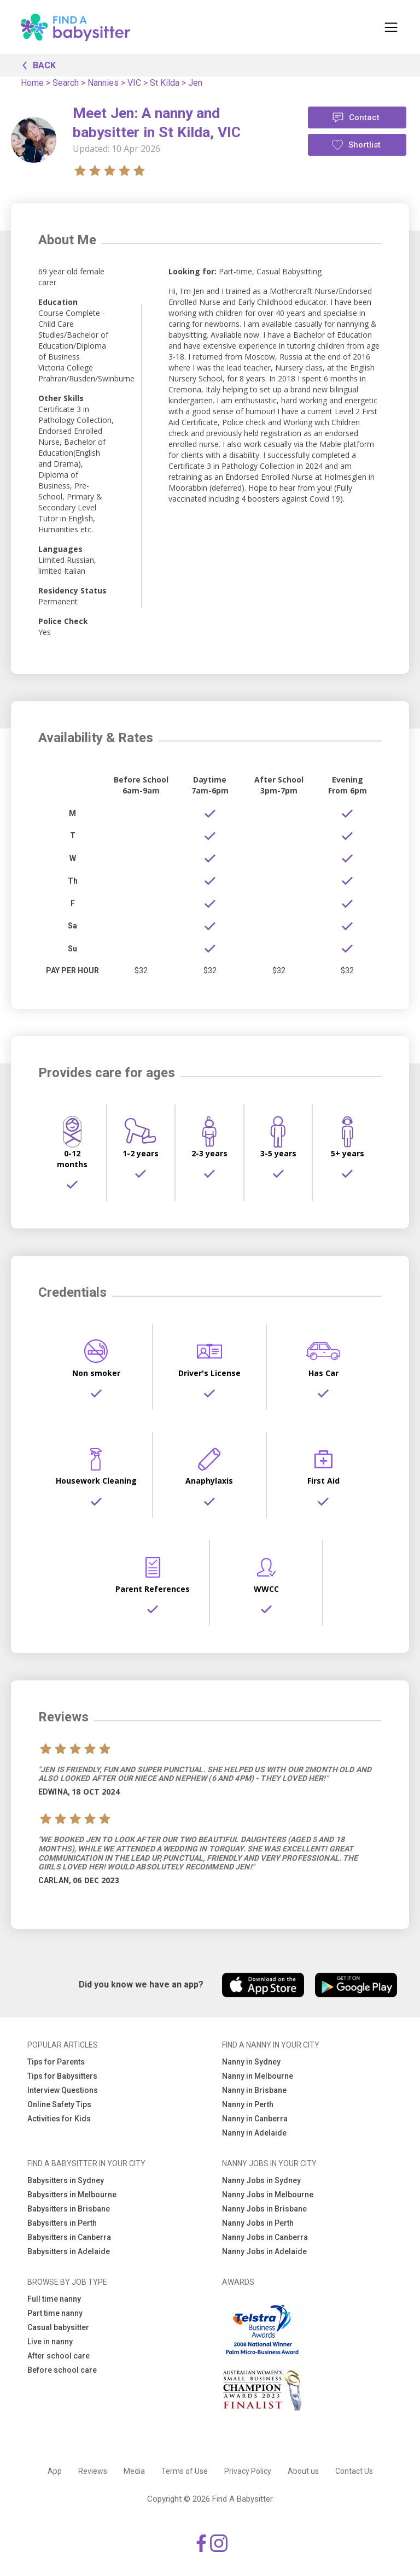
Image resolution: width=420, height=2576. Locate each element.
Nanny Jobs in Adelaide (264, 2251)
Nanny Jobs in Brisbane (264, 2208)
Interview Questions (62, 2090)
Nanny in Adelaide (254, 2132)
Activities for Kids (59, 2118)
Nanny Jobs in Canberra (265, 2237)
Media (134, 2471)
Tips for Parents (56, 2061)
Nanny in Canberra (255, 2118)
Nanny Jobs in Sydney (261, 2180)
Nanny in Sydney (251, 2061)
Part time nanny (55, 2313)
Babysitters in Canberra (69, 2237)
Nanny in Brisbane (254, 2090)
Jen (195, 83)
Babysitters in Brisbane (68, 2208)
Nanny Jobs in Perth (258, 2223)
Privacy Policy (247, 2471)
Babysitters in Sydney (65, 2180)
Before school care (62, 2370)
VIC (134, 83)
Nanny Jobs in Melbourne (267, 2194)
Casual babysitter (58, 2327)
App (55, 2471)
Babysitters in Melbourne (71, 2194)
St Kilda (164, 83)
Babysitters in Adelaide (68, 2251)
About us (303, 2471)
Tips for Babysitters (62, 2076)
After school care (58, 2355)
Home (32, 83)
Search (65, 83)
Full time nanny (54, 2299)
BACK (36, 64)
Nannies (103, 83)
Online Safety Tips (59, 2104)
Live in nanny (50, 2341)
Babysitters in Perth (62, 2223)
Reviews (92, 2471)
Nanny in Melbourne (257, 2076)
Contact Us (354, 2471)
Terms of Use (184, 2471)
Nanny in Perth (247, 2104)
